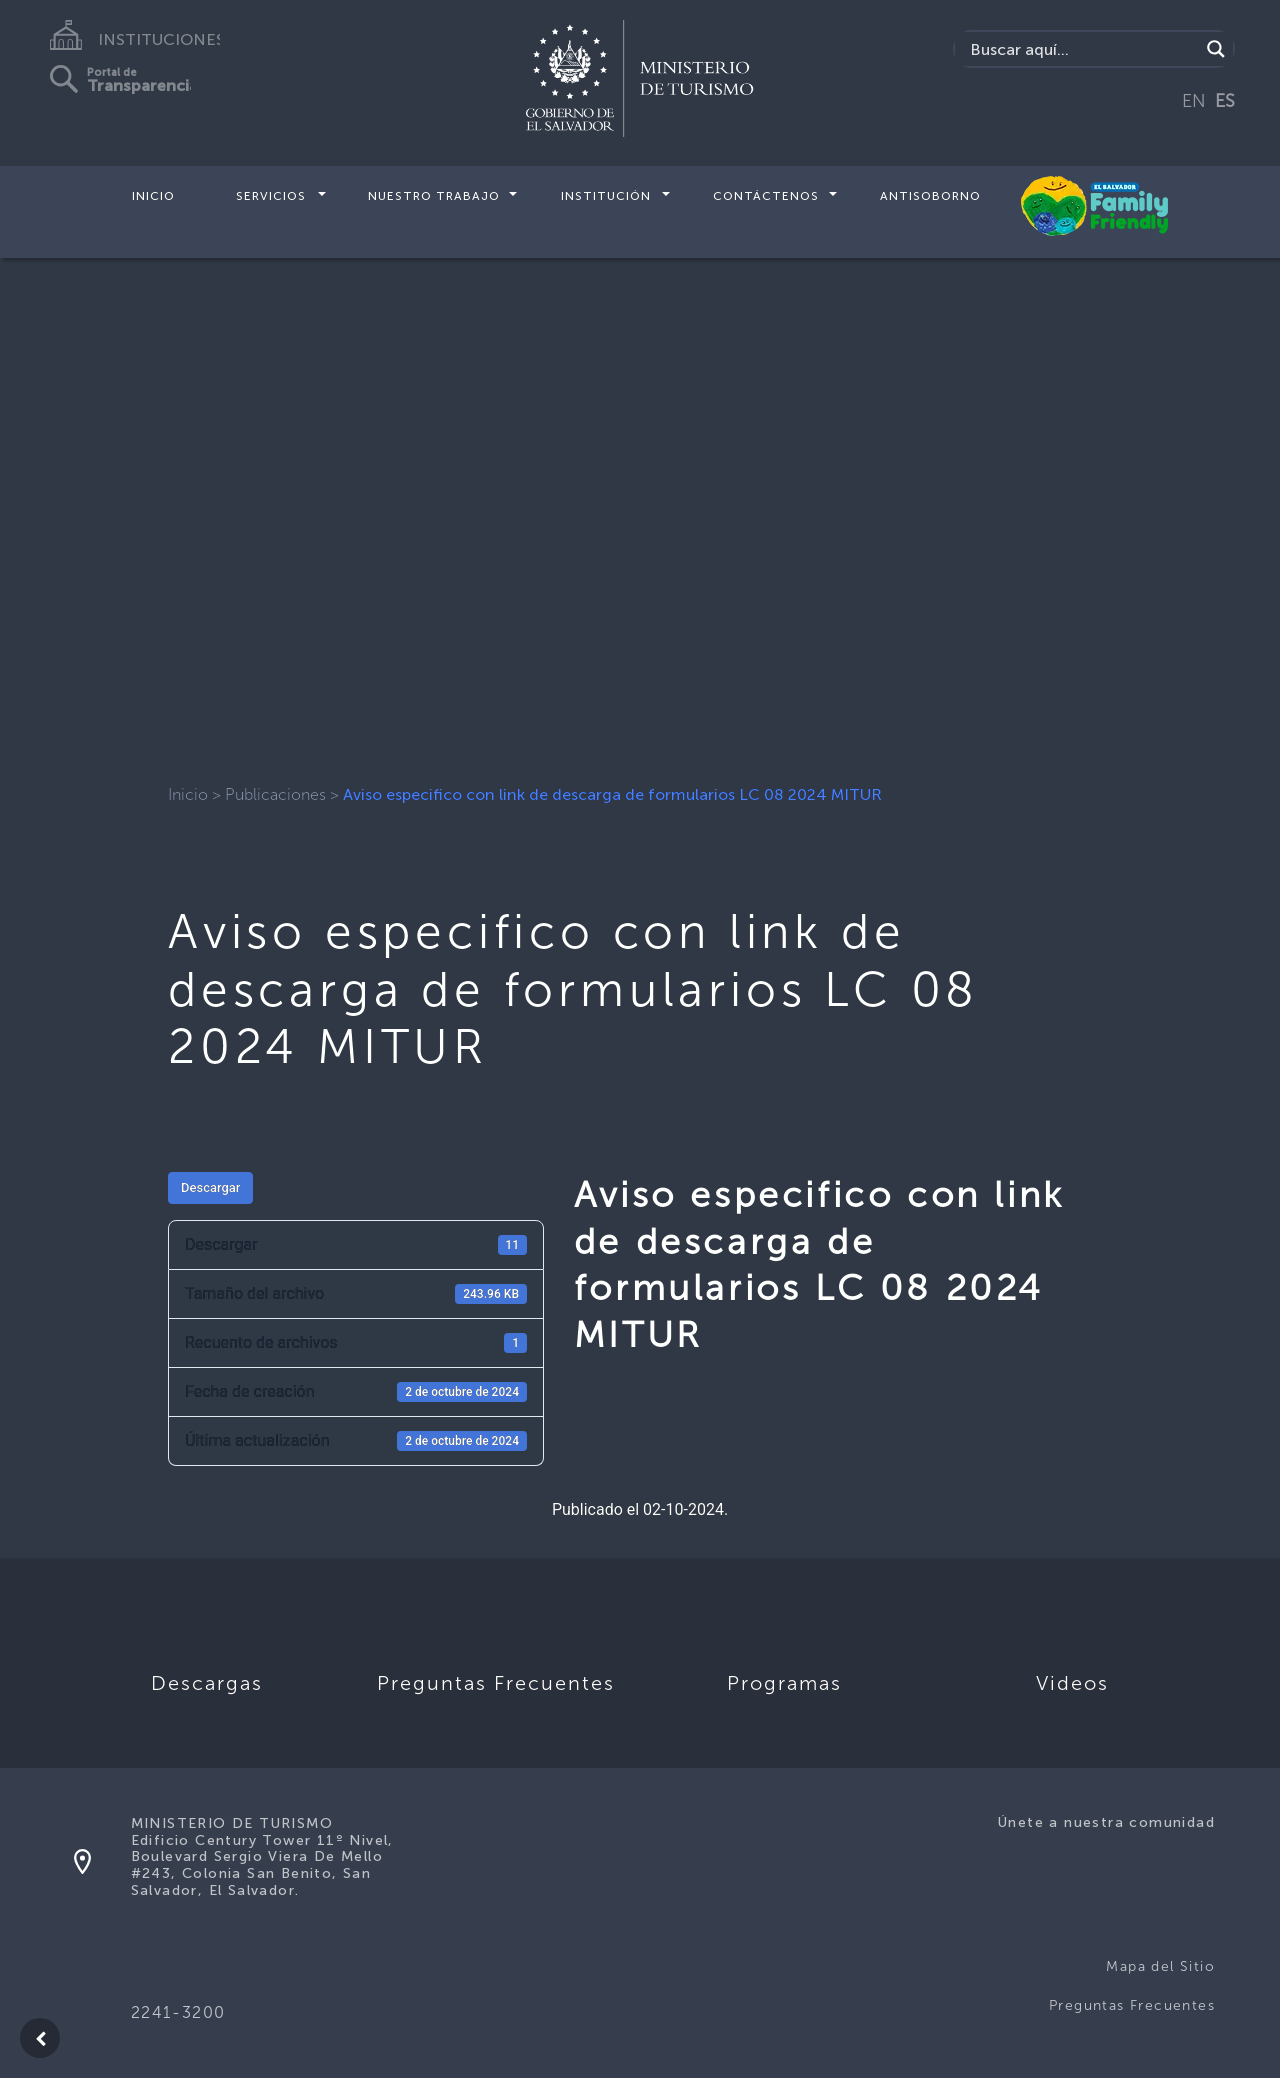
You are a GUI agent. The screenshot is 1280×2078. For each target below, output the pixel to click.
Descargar (210, 1187)
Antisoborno (930, 196)
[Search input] (1082, 49)
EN (1194, 101)
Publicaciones (275, 794)
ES (1225, 101)
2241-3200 (178, 2012)
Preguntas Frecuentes (1132, 2005)
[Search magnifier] (1216, 49)
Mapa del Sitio (1160, 1966)
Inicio (153, 196)
